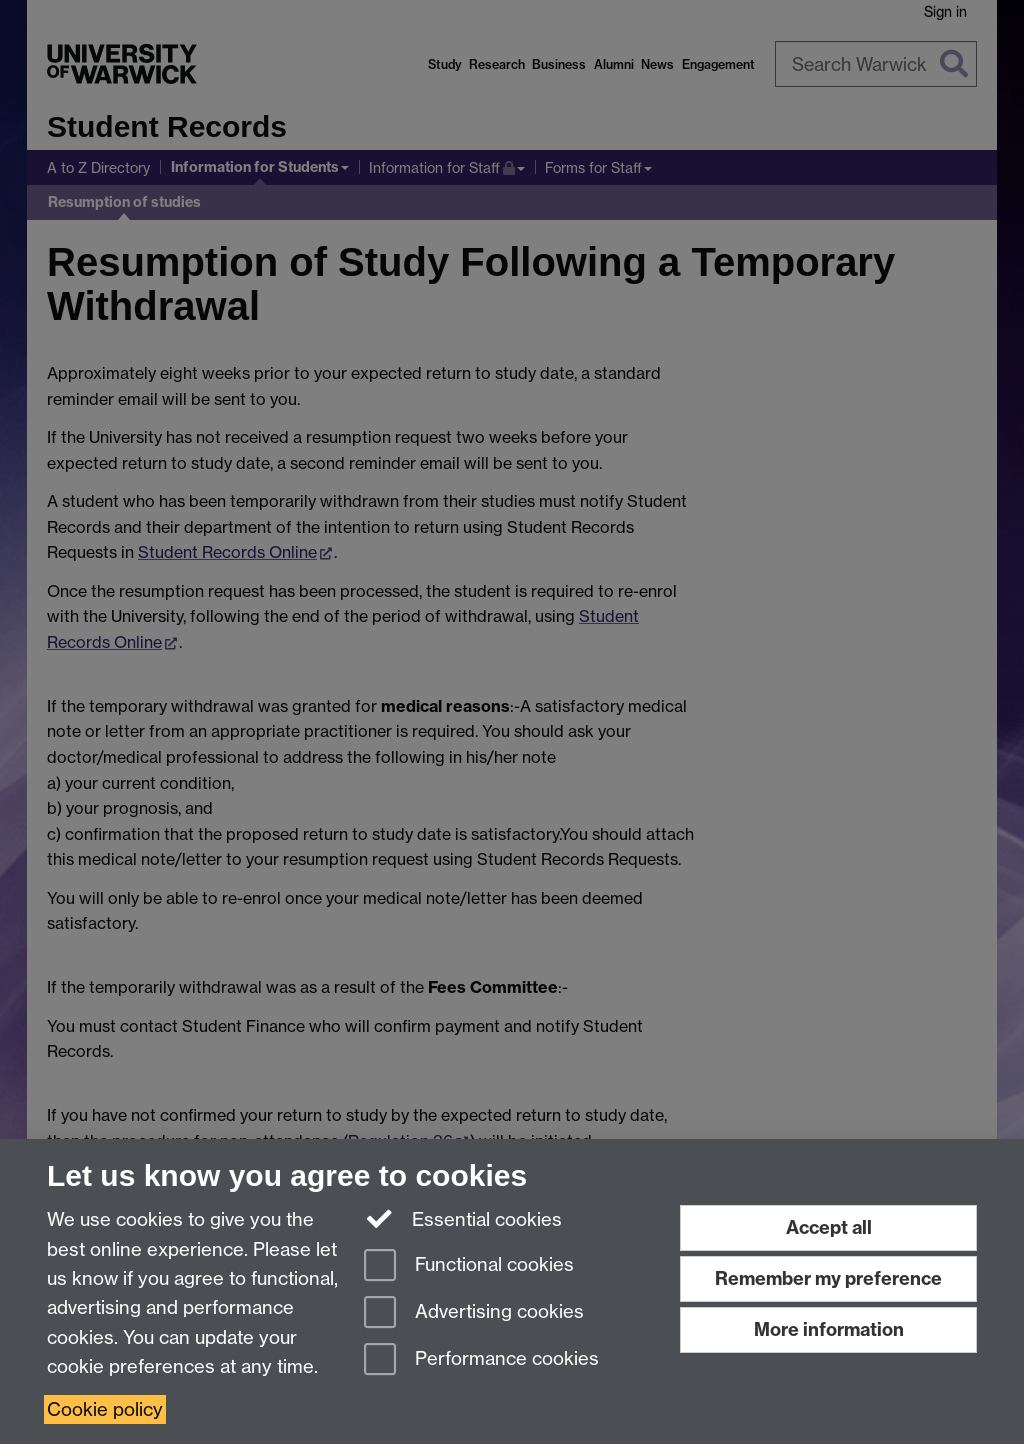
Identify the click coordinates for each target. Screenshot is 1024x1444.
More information (829, 1329)
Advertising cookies (474, 1313)
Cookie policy (105, 1409)
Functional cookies (469, 1266)
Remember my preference (828, 1278)
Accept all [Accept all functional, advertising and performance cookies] (829, 1227)
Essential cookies (463, 1218)
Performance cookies (481, 1360)
